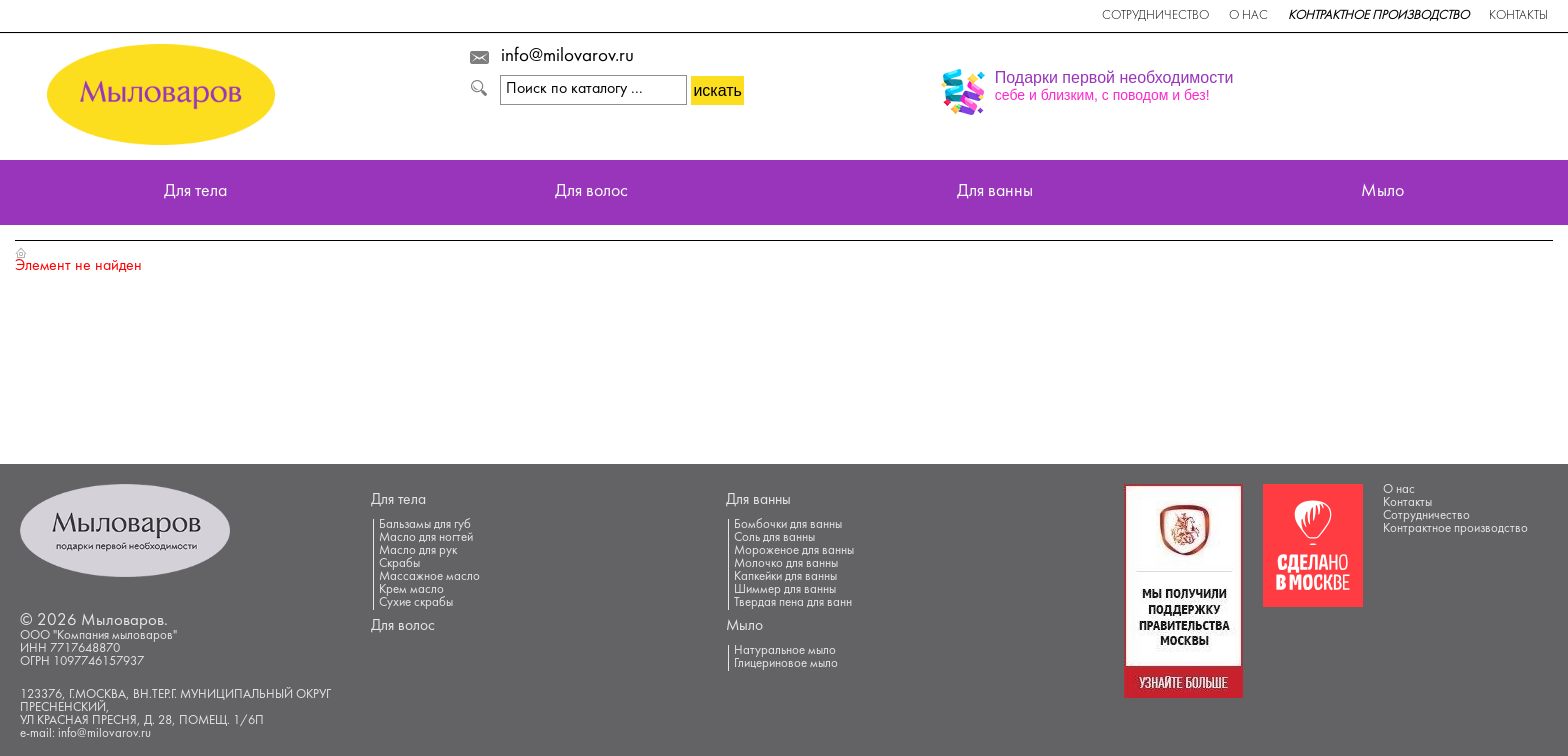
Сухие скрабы (416, 603)
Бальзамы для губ (425, 525)
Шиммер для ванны (785, 590)
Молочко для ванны (786, 564)
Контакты (1518, 16)
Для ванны (995, 192)
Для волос (591, 192)
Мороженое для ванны (794, 551)
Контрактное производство (1378, 16)
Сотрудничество (1155, 16)
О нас (1248, 16)
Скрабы (399, 564)
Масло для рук (418, 551)
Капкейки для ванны (785, 577)
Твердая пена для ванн (793, 603)
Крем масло (411, 590)
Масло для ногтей (426, 538)
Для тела (195, 192)
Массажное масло (429, 577)
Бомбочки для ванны (788, 525)
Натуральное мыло (785, 651)
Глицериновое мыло (786, 664)
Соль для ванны (774, 538)
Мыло (1382, 192)
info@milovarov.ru (567, 57)
